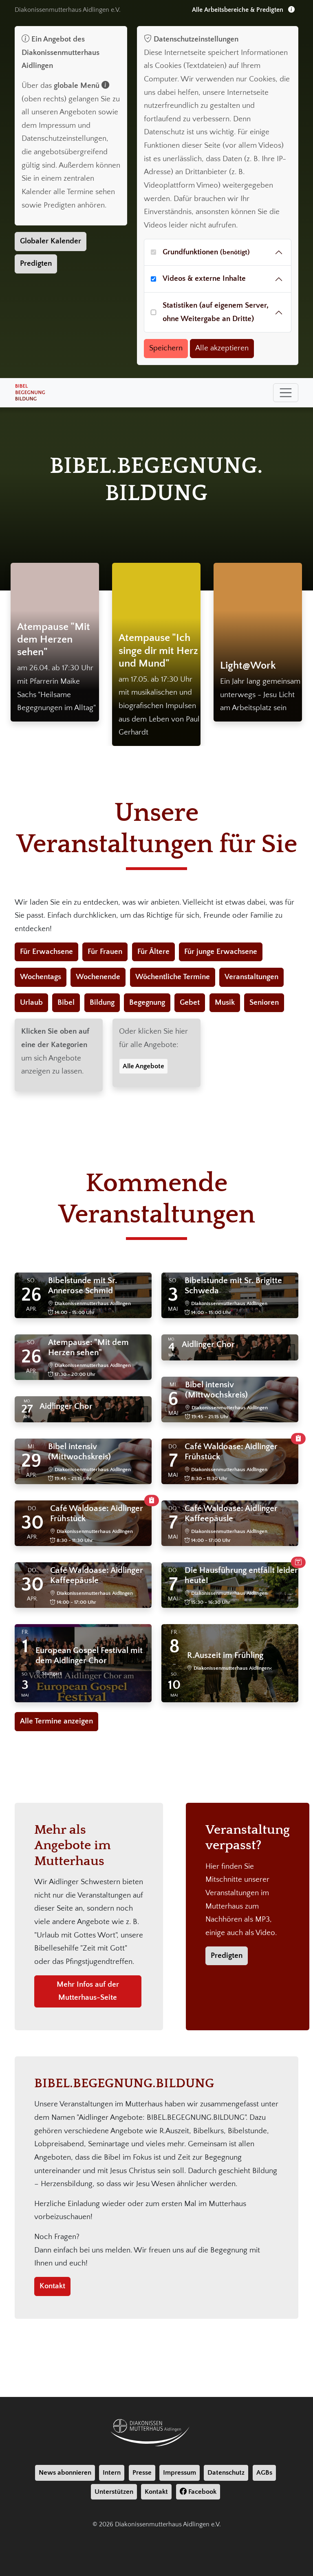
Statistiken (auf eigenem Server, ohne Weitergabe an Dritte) (216, 312)
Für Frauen (105, 951)
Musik (225, 1002)
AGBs (264, 2472)
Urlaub (31, 1002)
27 (27, 1409)
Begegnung (147, 1002)
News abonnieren (65, 2472)
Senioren (264, 1002)
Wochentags (40, 977)
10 (174, 1685)
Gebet (190, 1002)
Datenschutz (226, 2472)
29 (31, 1461)
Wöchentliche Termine (172, 977)
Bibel (66, 1002)
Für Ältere (153, 951)
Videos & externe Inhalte (204, 278)
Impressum (179, 2472)
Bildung (102, 1002)
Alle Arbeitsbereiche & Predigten (243, 9)
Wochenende (98, 977)
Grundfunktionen (206, 252)
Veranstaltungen (251, 977)
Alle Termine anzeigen (56, 1721)
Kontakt (52, 2286)
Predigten (36, 263)
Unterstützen (114, 2491)
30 (32, 1522)
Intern (112, 2472)
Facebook (198, 2491)
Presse (142, 2472)
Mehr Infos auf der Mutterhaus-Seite (88, 1991)
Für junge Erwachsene (220, 951)
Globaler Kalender (50, 241)
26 (31, 1294)
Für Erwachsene (46, 951)
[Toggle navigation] (285, 392)
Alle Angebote (143, 1066)
